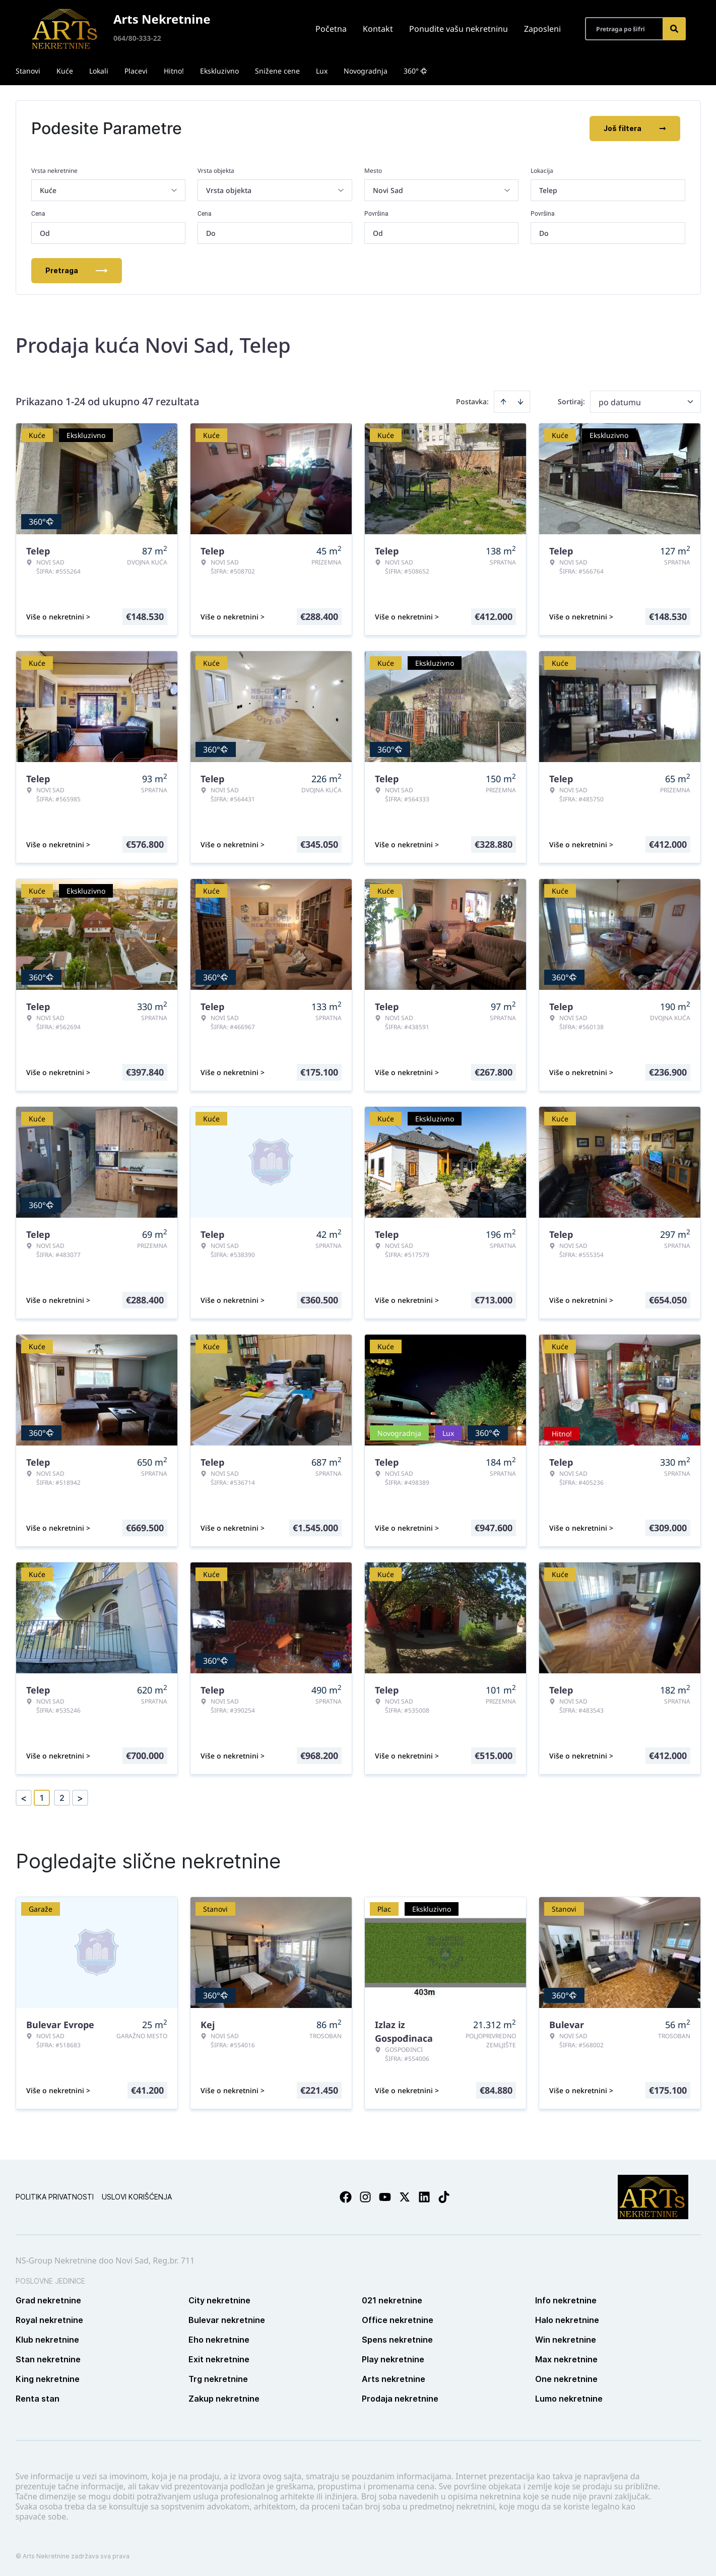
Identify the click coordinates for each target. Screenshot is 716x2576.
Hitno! (174, 71)
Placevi (136, 71)
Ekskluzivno (219, 71)
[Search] (674, 28)
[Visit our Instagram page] (365, 2197)
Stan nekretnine (48, 2359)
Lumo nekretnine (569, 2399)
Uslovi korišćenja (137, 2196)
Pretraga (76, 270)
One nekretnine (566, 2379)
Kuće (64, 71)
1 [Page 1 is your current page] (42, 1798)
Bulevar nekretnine (226, 2320)
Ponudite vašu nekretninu (458, 28)
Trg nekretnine (218, 2379)
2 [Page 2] (61, 1798)
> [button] (80, 1798)
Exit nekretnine (218, 2359)
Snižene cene (277, 71)
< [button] (24, 1798)
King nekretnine (48, 2379)
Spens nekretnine (397, 2340)
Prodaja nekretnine (400, 2399)
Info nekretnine (566, 2300)
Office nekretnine (397, 2320)
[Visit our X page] (405, 2197)
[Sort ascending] (503, 402)
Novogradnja (365, 71)
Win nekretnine (565, 2340)
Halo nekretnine (567, 2320)
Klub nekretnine (47, 2340)
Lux (322, 71)
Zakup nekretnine (223, 2399)
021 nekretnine (392, 2300)
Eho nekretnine (218, 2340)
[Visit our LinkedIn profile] (424, 2197)
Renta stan (37, 2399)
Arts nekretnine (393, 2379)
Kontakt (378, 28)
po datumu (620, 402)
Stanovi (28, 71)
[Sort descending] (520, 402)
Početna (331, 28)
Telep (548, 190)
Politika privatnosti (55, 2196)
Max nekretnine (566, 2359)
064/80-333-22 (137, 38)
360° (415, 71)
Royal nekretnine (49, 2320)
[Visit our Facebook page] (346, 2197)
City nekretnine (219, 2300)
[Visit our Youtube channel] (385, 2197)
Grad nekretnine (48, 2300)
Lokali (98, 71)
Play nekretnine (393, 2359)
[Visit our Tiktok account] (444, 2197)
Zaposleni (542, 28)
